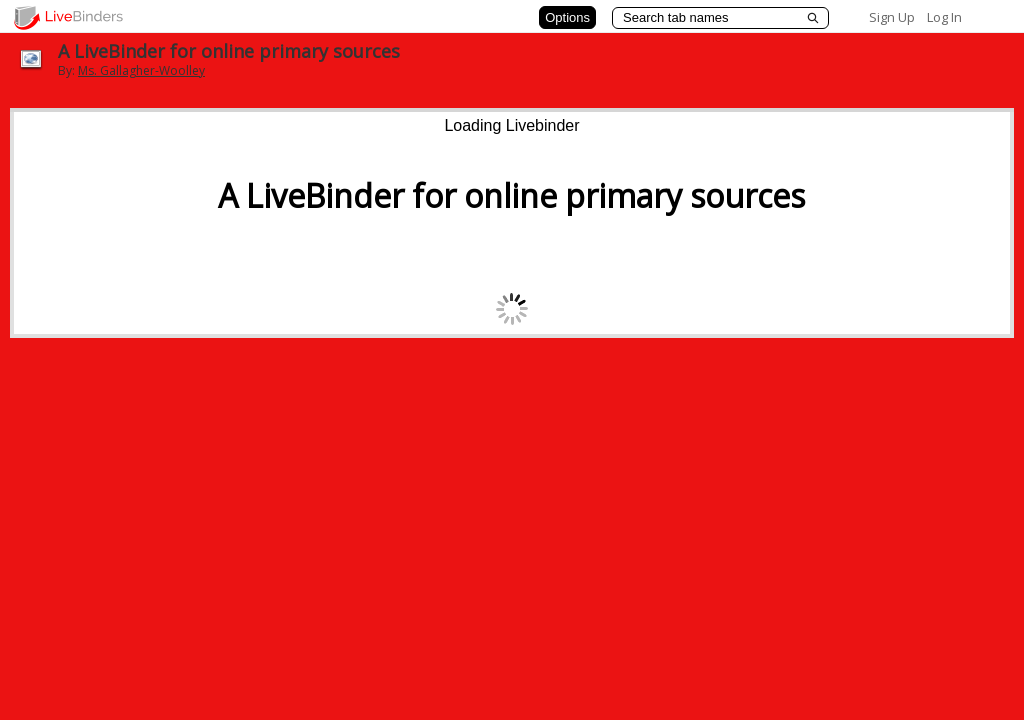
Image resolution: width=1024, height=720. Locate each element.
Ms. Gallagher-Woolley (141, 70)
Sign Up (892, 17)
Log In (944, 17)
